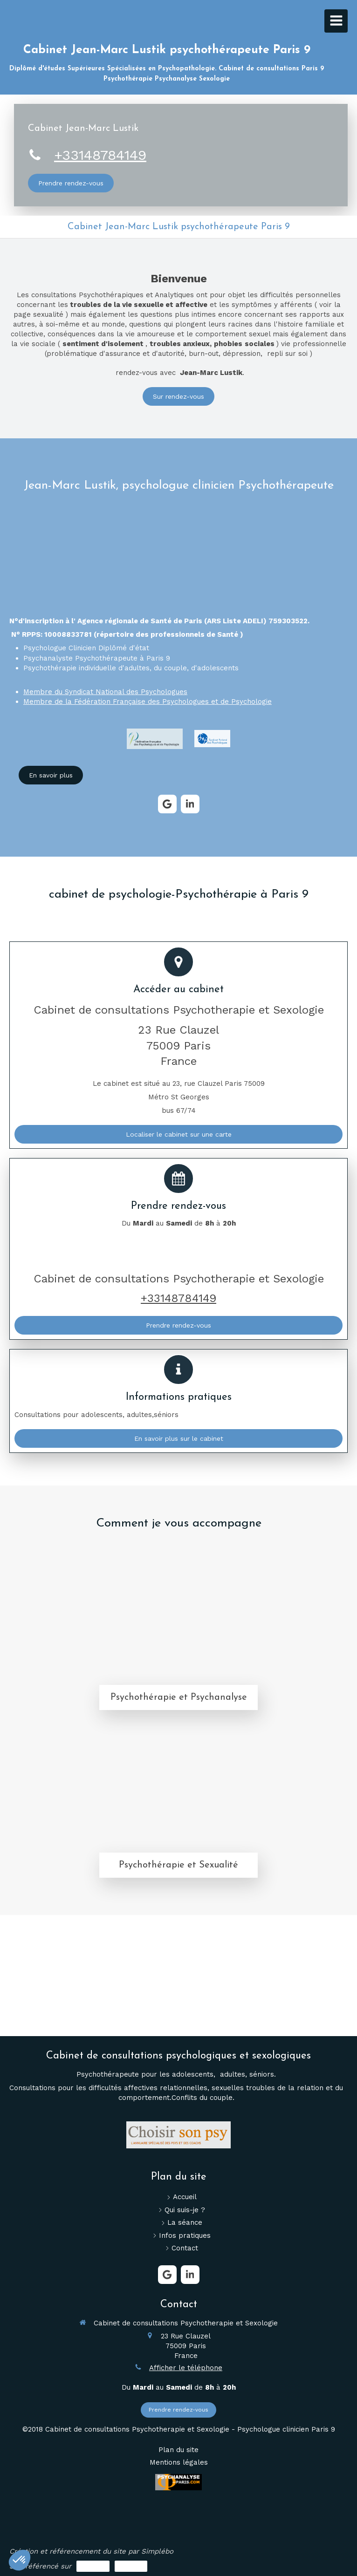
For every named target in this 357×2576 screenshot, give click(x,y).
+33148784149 (100, 155)
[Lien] (155, 739)
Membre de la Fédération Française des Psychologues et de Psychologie (147, 701)
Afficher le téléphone (185, 2368)
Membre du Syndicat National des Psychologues (105, 692)
